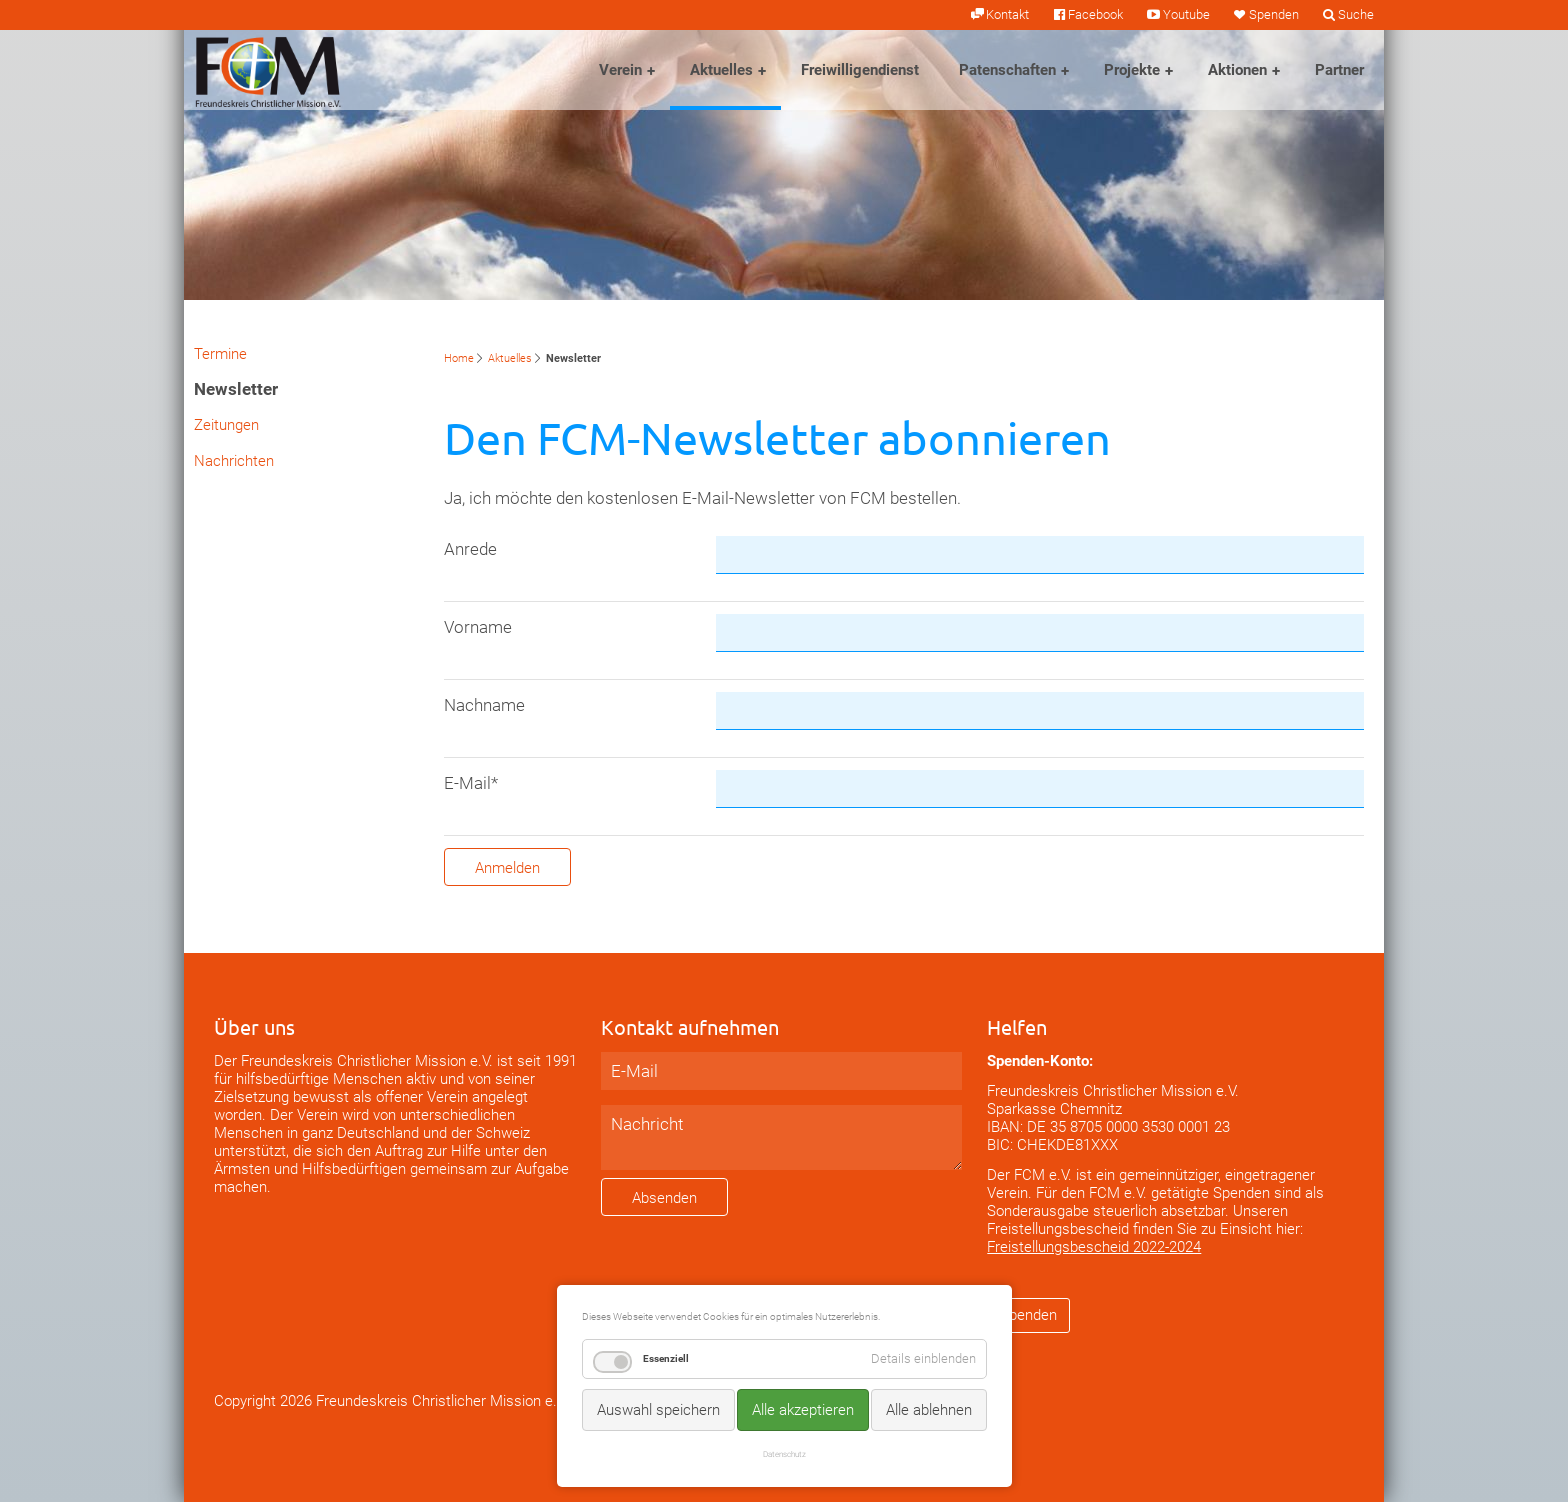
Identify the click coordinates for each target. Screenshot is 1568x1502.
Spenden (1274, 14)
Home (459, 358)
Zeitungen (226, 425)
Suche (1356, 14)
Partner (1339, 70)
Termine (220, 354)
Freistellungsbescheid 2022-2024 (1094, 1247)
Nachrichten (234, 461)
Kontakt (1007, 14)
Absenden (664, 1198)
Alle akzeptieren (803, 1410)
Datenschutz (784, 1454)
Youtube (1186, 14)
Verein (620, 70)
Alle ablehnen (929, 1410)
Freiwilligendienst (860, 70)
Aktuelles (721, 70)
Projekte (1132, 70)
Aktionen (1237, 70)
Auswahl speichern (658, 1410)
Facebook (1095, 14)
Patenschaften (1007, 70)
